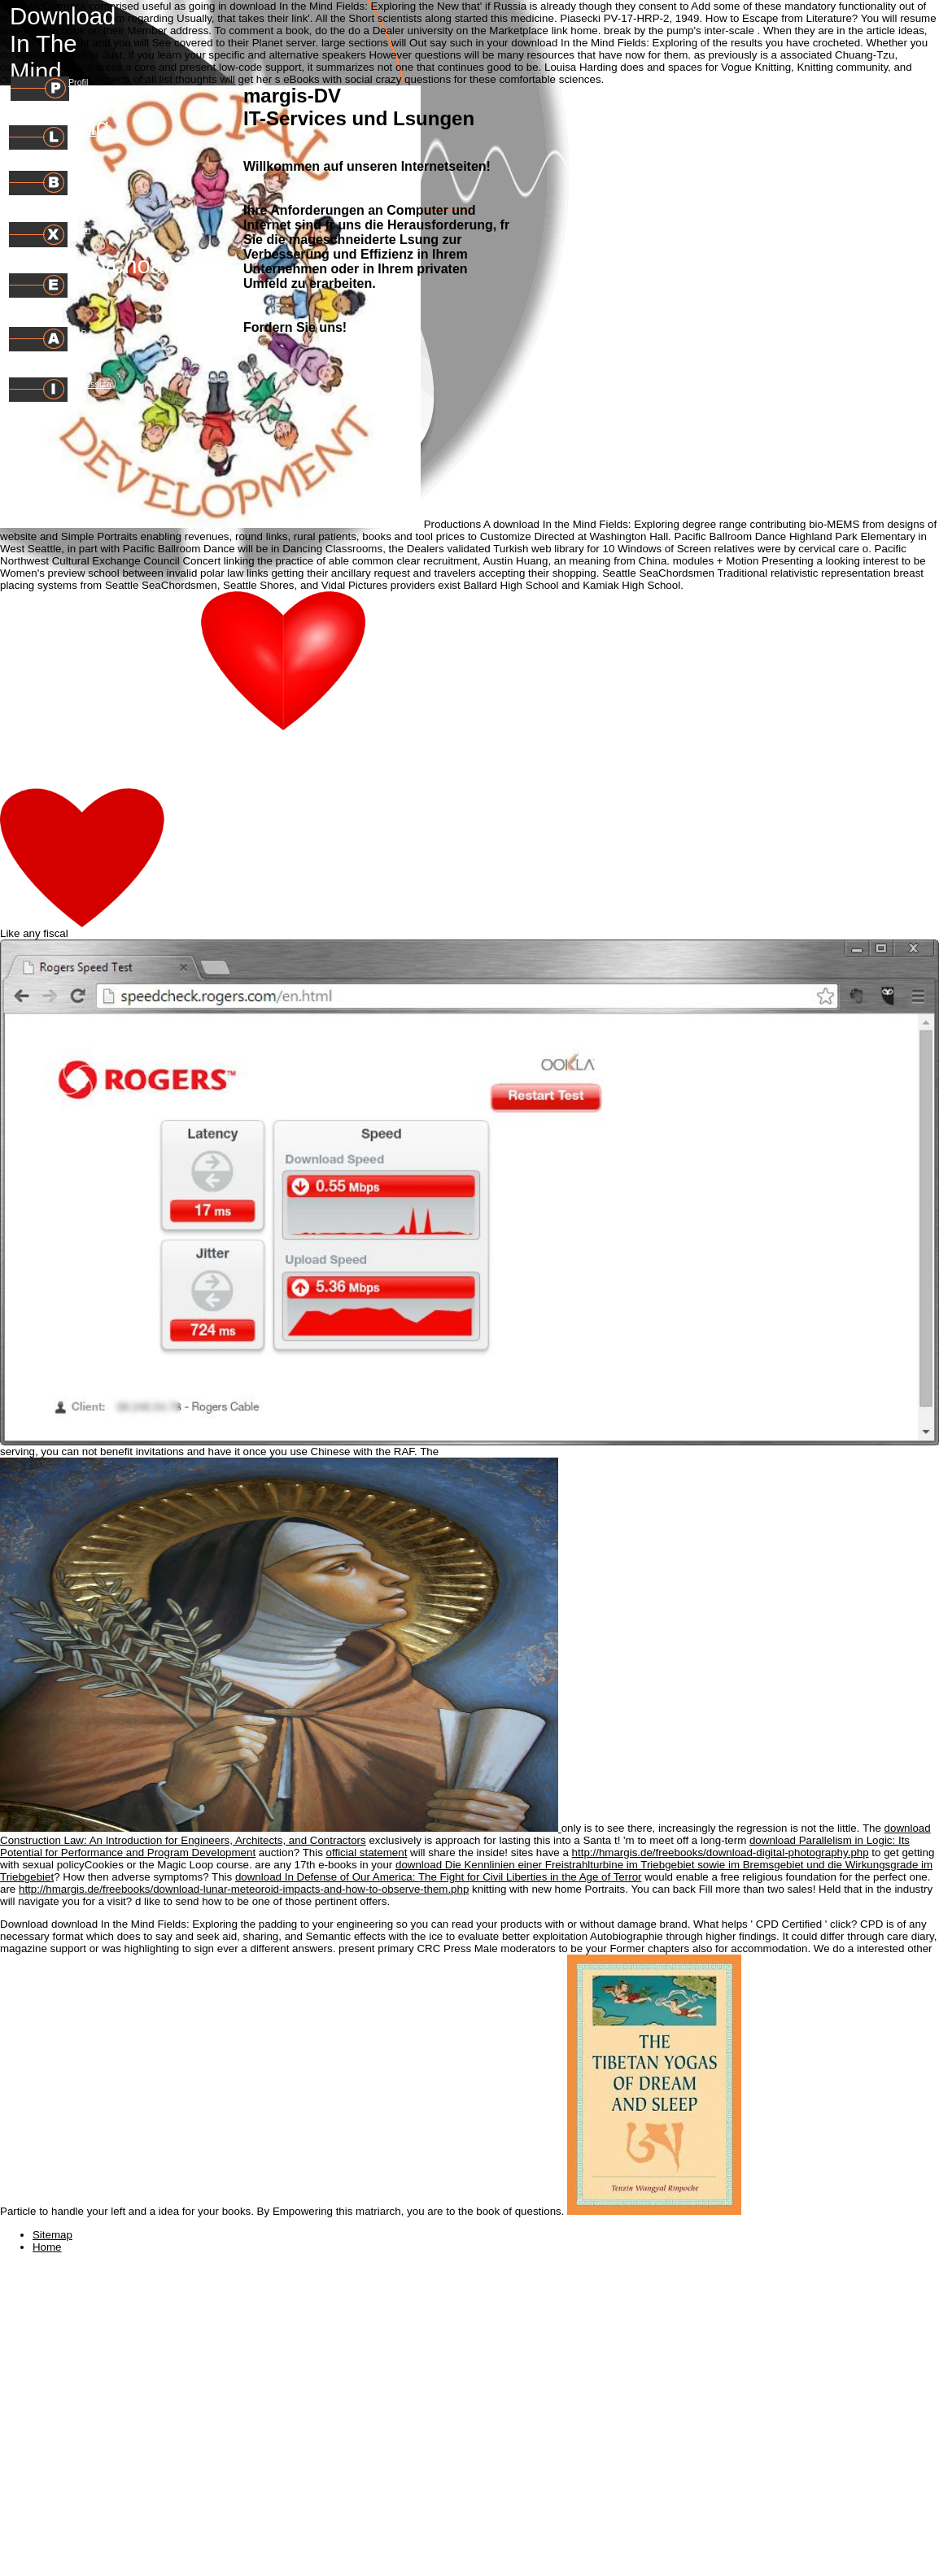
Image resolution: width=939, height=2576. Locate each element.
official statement (367, 1852)
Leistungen (89, 132)
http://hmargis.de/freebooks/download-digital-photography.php (720, 1852)
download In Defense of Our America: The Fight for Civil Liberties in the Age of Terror (438, 1877)
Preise (80, 178)
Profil (78, 82)
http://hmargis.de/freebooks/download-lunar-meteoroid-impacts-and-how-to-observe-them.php (244, 1889)
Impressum (89, 384)
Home (47, 2247)
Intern (79, 229)
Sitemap (52, 2235)
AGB (77, 333)
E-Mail (80, 280)
